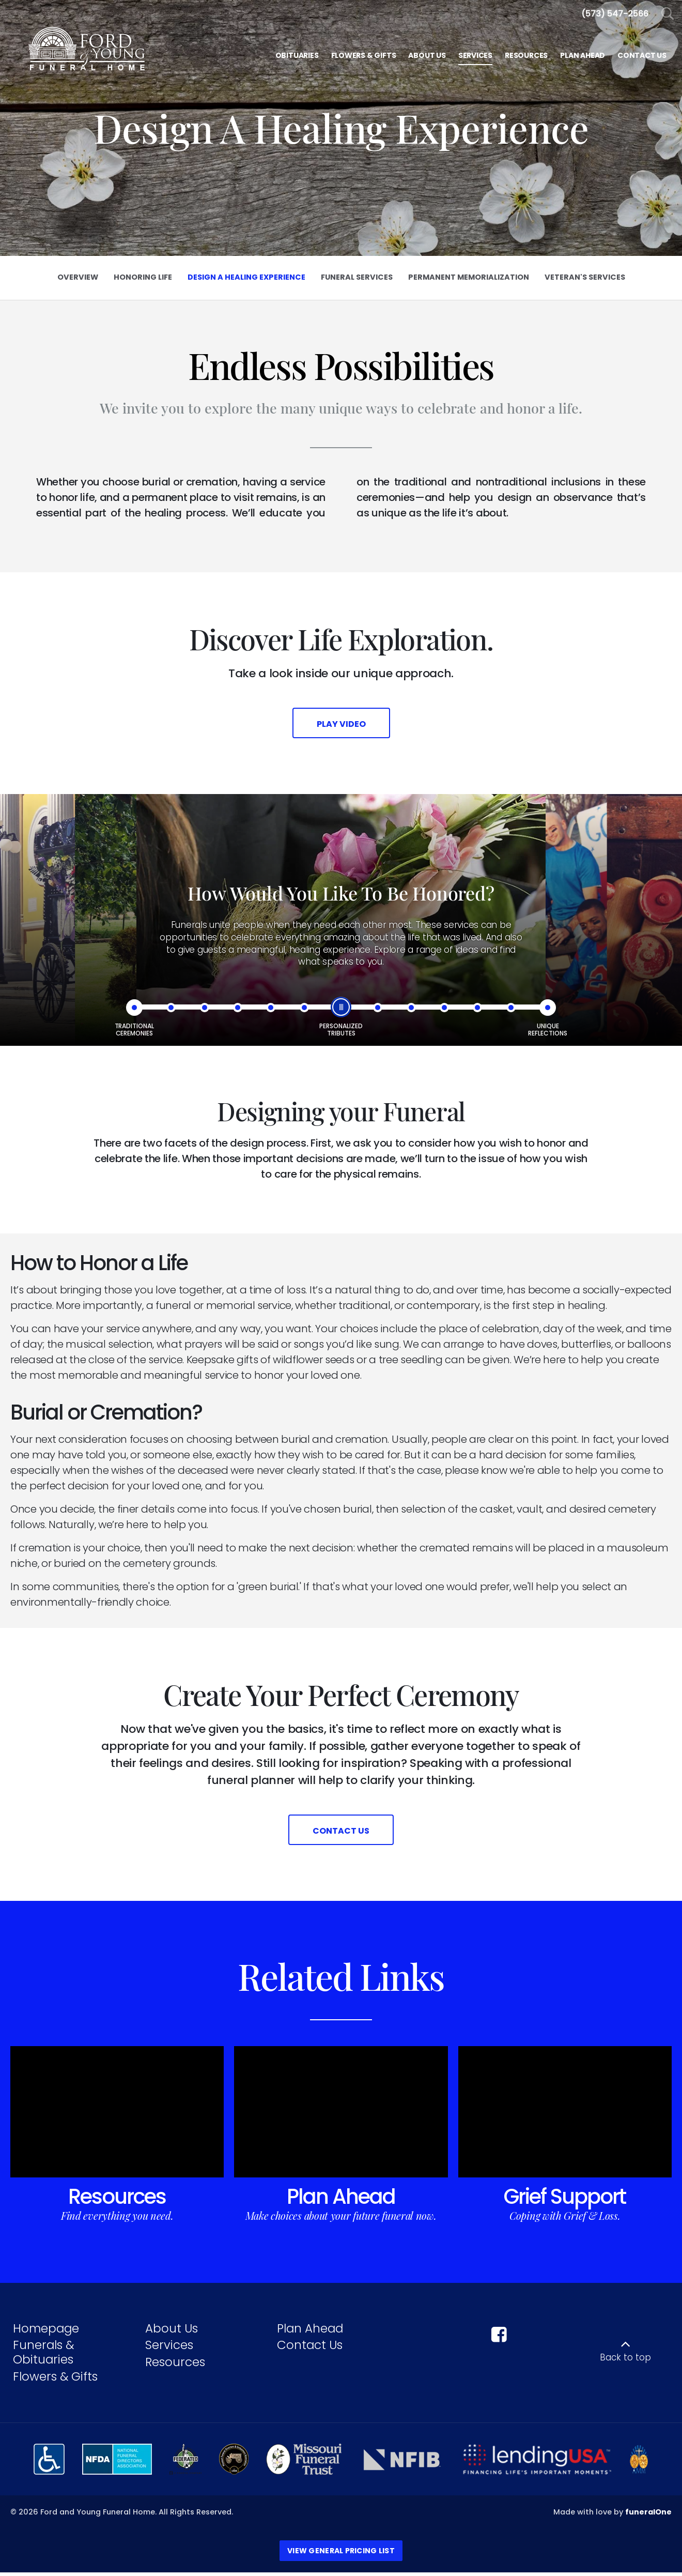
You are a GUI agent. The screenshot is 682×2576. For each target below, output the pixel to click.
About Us (171, 2332)
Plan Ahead (341, 2200)
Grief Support (565, 2200)
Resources (117, 2200)
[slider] (341, 1009)
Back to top (625, 2361)
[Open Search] (668, 14)
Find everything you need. (117, 2219)
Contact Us (310, 2349)
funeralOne (648, 2516)
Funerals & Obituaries (43, 2356)
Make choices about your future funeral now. (340, 2219)
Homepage (46, 2332)
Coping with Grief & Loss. (565, 2219)
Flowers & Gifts (55, 2380)
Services (169, 2349)
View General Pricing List (341, 2554)
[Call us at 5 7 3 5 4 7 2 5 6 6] (614, 14)
